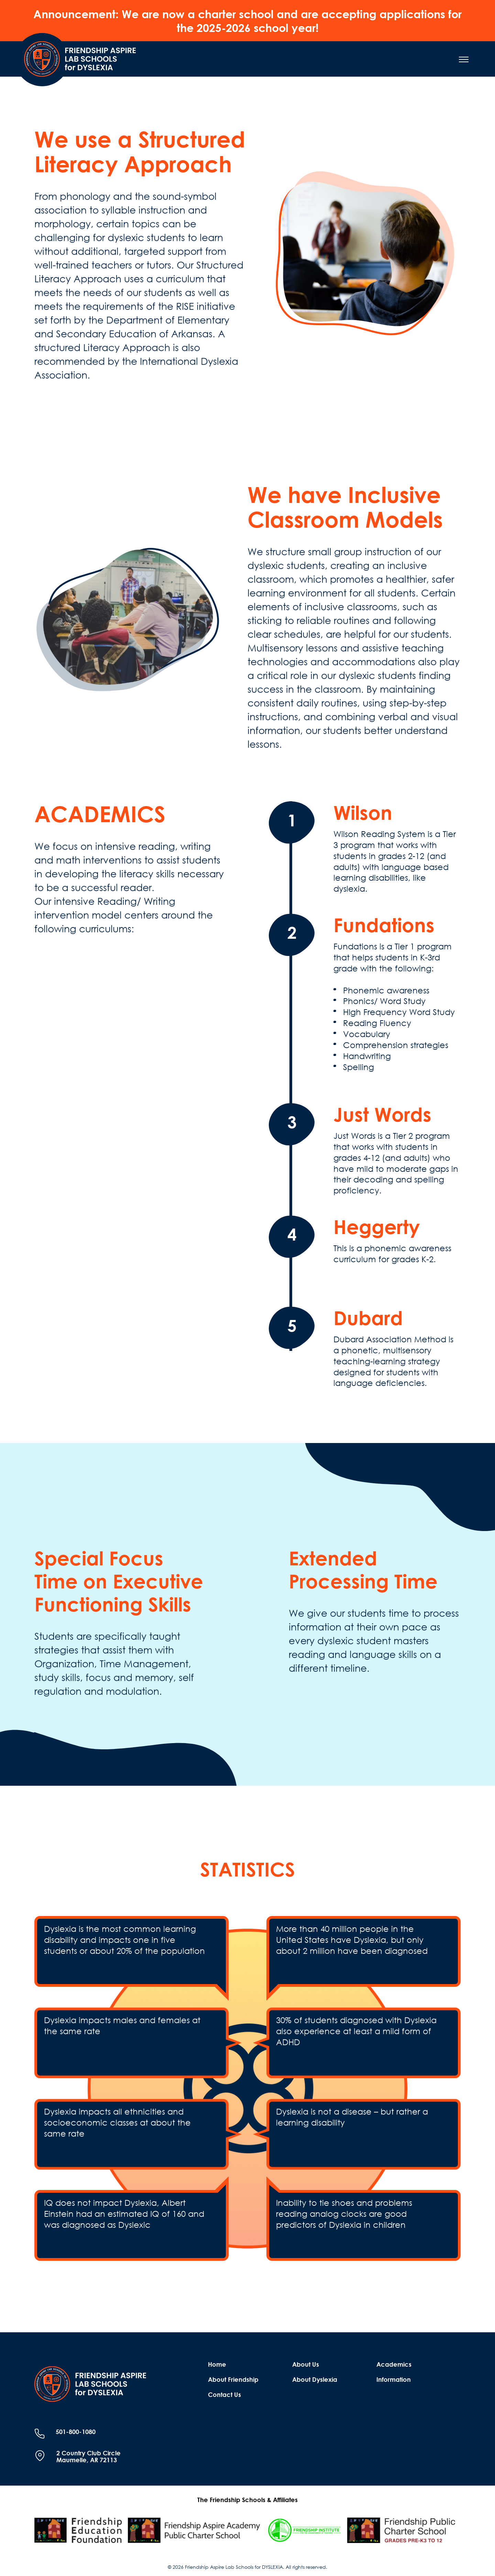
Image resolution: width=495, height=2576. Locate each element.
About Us (305, 2364)
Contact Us (224, 2394)
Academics (393, 2364)
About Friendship (233, 2379)
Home (217, 2364)
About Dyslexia (314, 2379)
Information (393, 2379)
